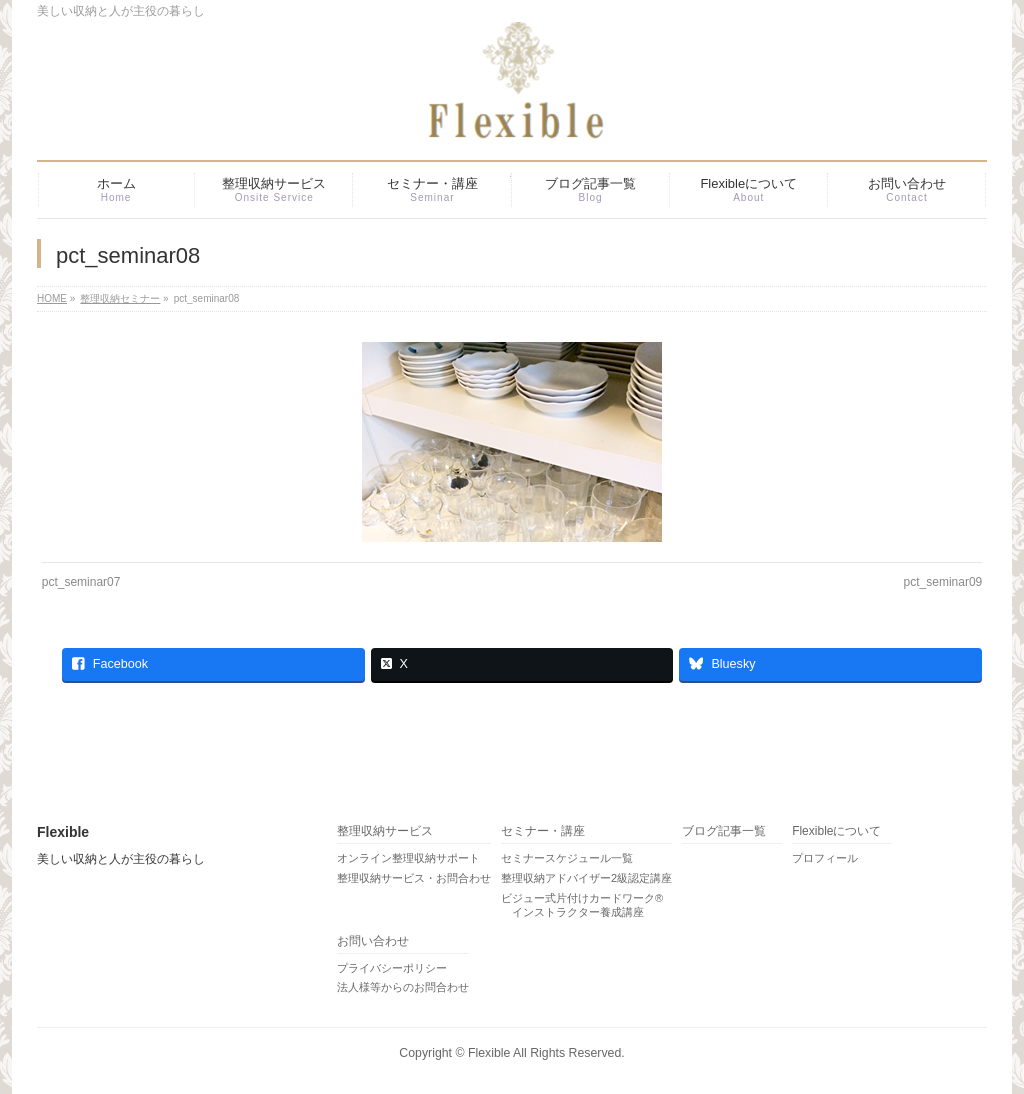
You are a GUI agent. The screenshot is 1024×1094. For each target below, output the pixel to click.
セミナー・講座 (543, 831)
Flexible (489, 1053)
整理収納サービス (385, 831)
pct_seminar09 (943, 582)
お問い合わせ (373, 941)
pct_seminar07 (81, 582)
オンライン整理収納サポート (408, 858)
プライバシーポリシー (392, 968)
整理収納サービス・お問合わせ (414, 878)
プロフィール (825, 858)
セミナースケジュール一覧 (567, 858)
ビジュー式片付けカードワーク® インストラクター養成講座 (582, 905)
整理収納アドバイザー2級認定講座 (586, 878)
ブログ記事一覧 (724, 831)
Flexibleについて (836, 831)
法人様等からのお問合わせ (403, 987)
